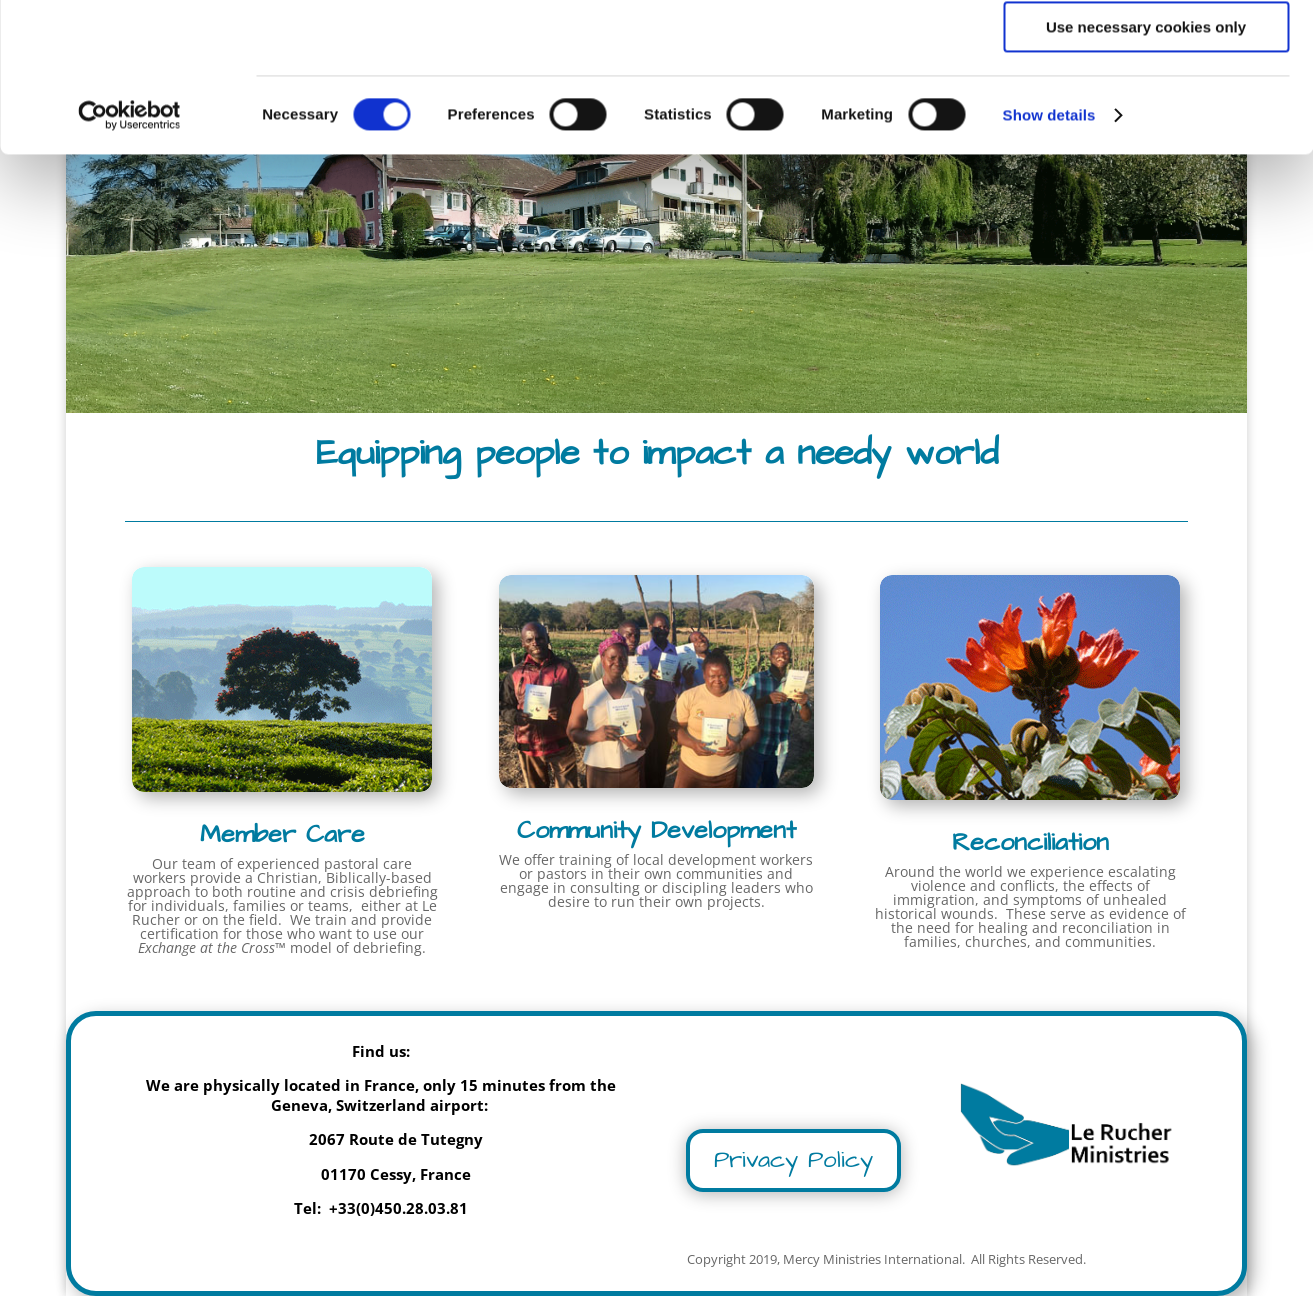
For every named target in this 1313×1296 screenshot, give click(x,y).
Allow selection (1145, 108)
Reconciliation (1030, 842)
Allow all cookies (1146, 49)
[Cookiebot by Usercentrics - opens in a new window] (129, 255)
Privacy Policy (793, 1160)
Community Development (656, 830)
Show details (1049, 254)
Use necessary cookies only (1146, 166)
